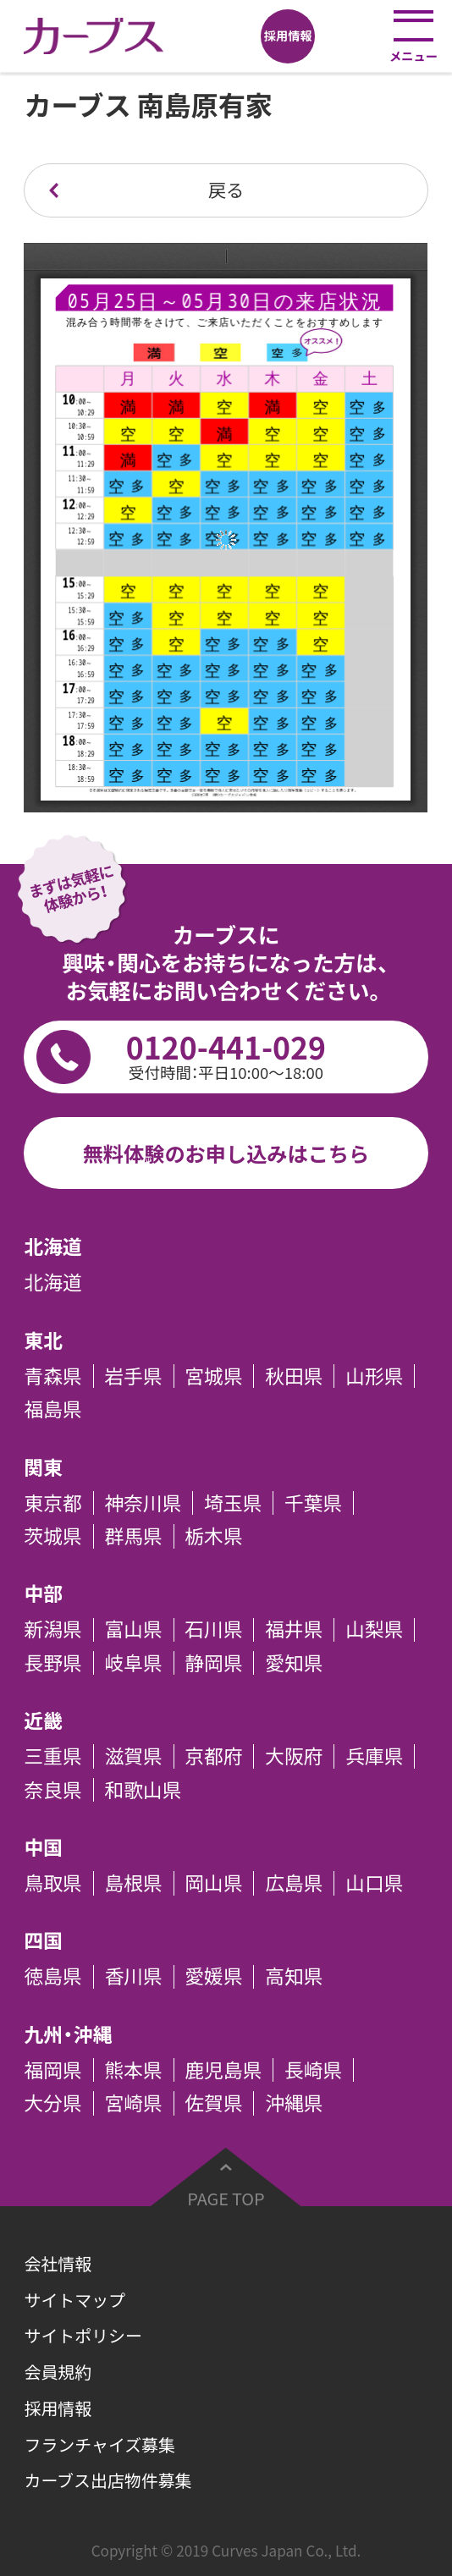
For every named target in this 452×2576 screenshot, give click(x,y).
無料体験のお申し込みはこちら (226, 1153)
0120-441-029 (226, 1055)
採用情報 (57, 2408)
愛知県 (293, 1663)
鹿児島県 (223, 2070)
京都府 (213, 1756)
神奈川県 (142, 1503)
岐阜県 (133, 1663)
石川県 (213, 1630)
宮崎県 (133, 2103)
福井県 (293, 1630)
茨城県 (52, 1536)
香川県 (133, 1977)
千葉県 (313, 1503)
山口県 (374, 1883)
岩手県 (133, 1376)
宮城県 (213, 1376)
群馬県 (133, 1536)
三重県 (52, 1756)
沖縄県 (293, 2103)
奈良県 (52, 1790)
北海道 (52, 1283)
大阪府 (293, 1756)
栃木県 (213, 1536)
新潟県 (52, 1630)
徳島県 (52, 1977)
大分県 (52, 2103)
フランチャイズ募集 (99, 2444)
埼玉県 (233, 1503)
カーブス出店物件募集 (107, 2480)
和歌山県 (142, 1790)
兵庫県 (374, 1756)
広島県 (293, 1883)
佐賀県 (213, 2103)
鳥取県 (52, 1883)
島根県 (133, 1883)
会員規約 (57, 2371)
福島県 (52, 1409)
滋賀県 (133, 1756)
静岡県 (213, 1663)
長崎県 (313, 2070)
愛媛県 (213, 1977)
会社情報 (57, 2263)
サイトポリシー (82, 2335)
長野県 (52, 1663)
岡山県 (213, 1883)
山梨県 (374, 1630)
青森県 (52, 1376)
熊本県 (133, 2070)
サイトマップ (74, 2299)
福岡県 (52, 2070)
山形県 (374, 1376)
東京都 (52, 1503)
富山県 (133, 1630)
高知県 (293, 1977)
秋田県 (293, 1376)
